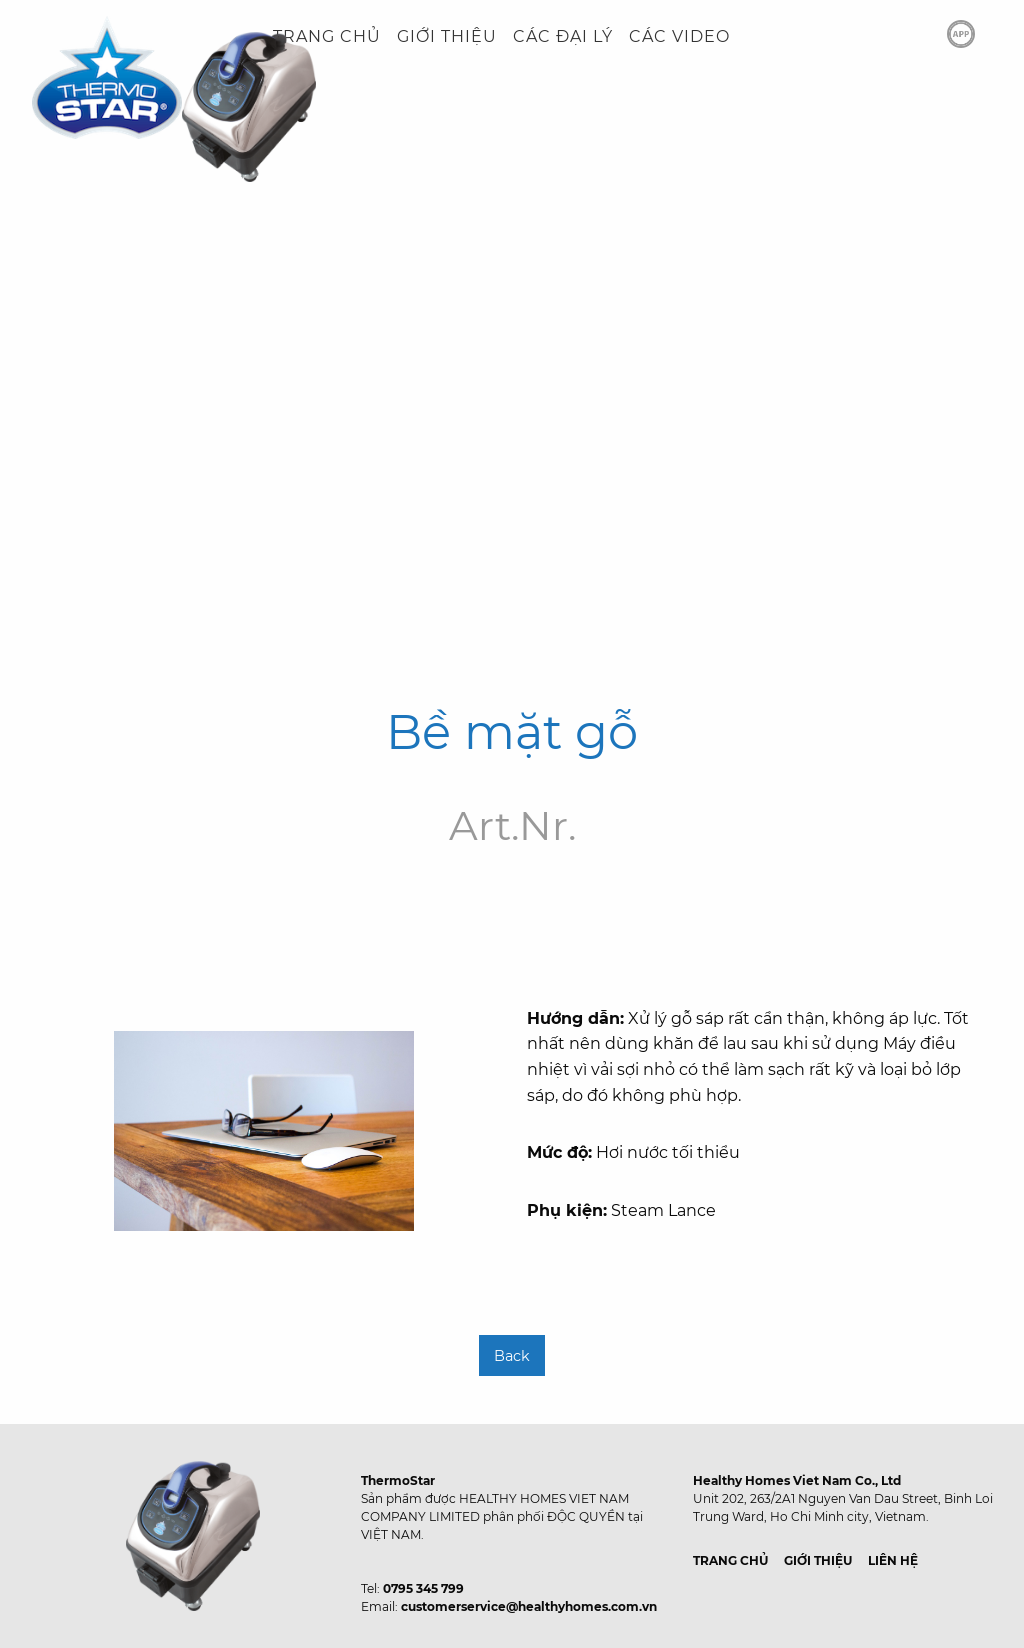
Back (512, 1356)
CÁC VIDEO (679, 36)
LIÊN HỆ (893, 1560)
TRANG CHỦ (327, 36)
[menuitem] (327, 37)
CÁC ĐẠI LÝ (563, 36)
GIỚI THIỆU (447, 36)
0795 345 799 (423, 1588)
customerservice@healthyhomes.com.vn (529, 1606)
